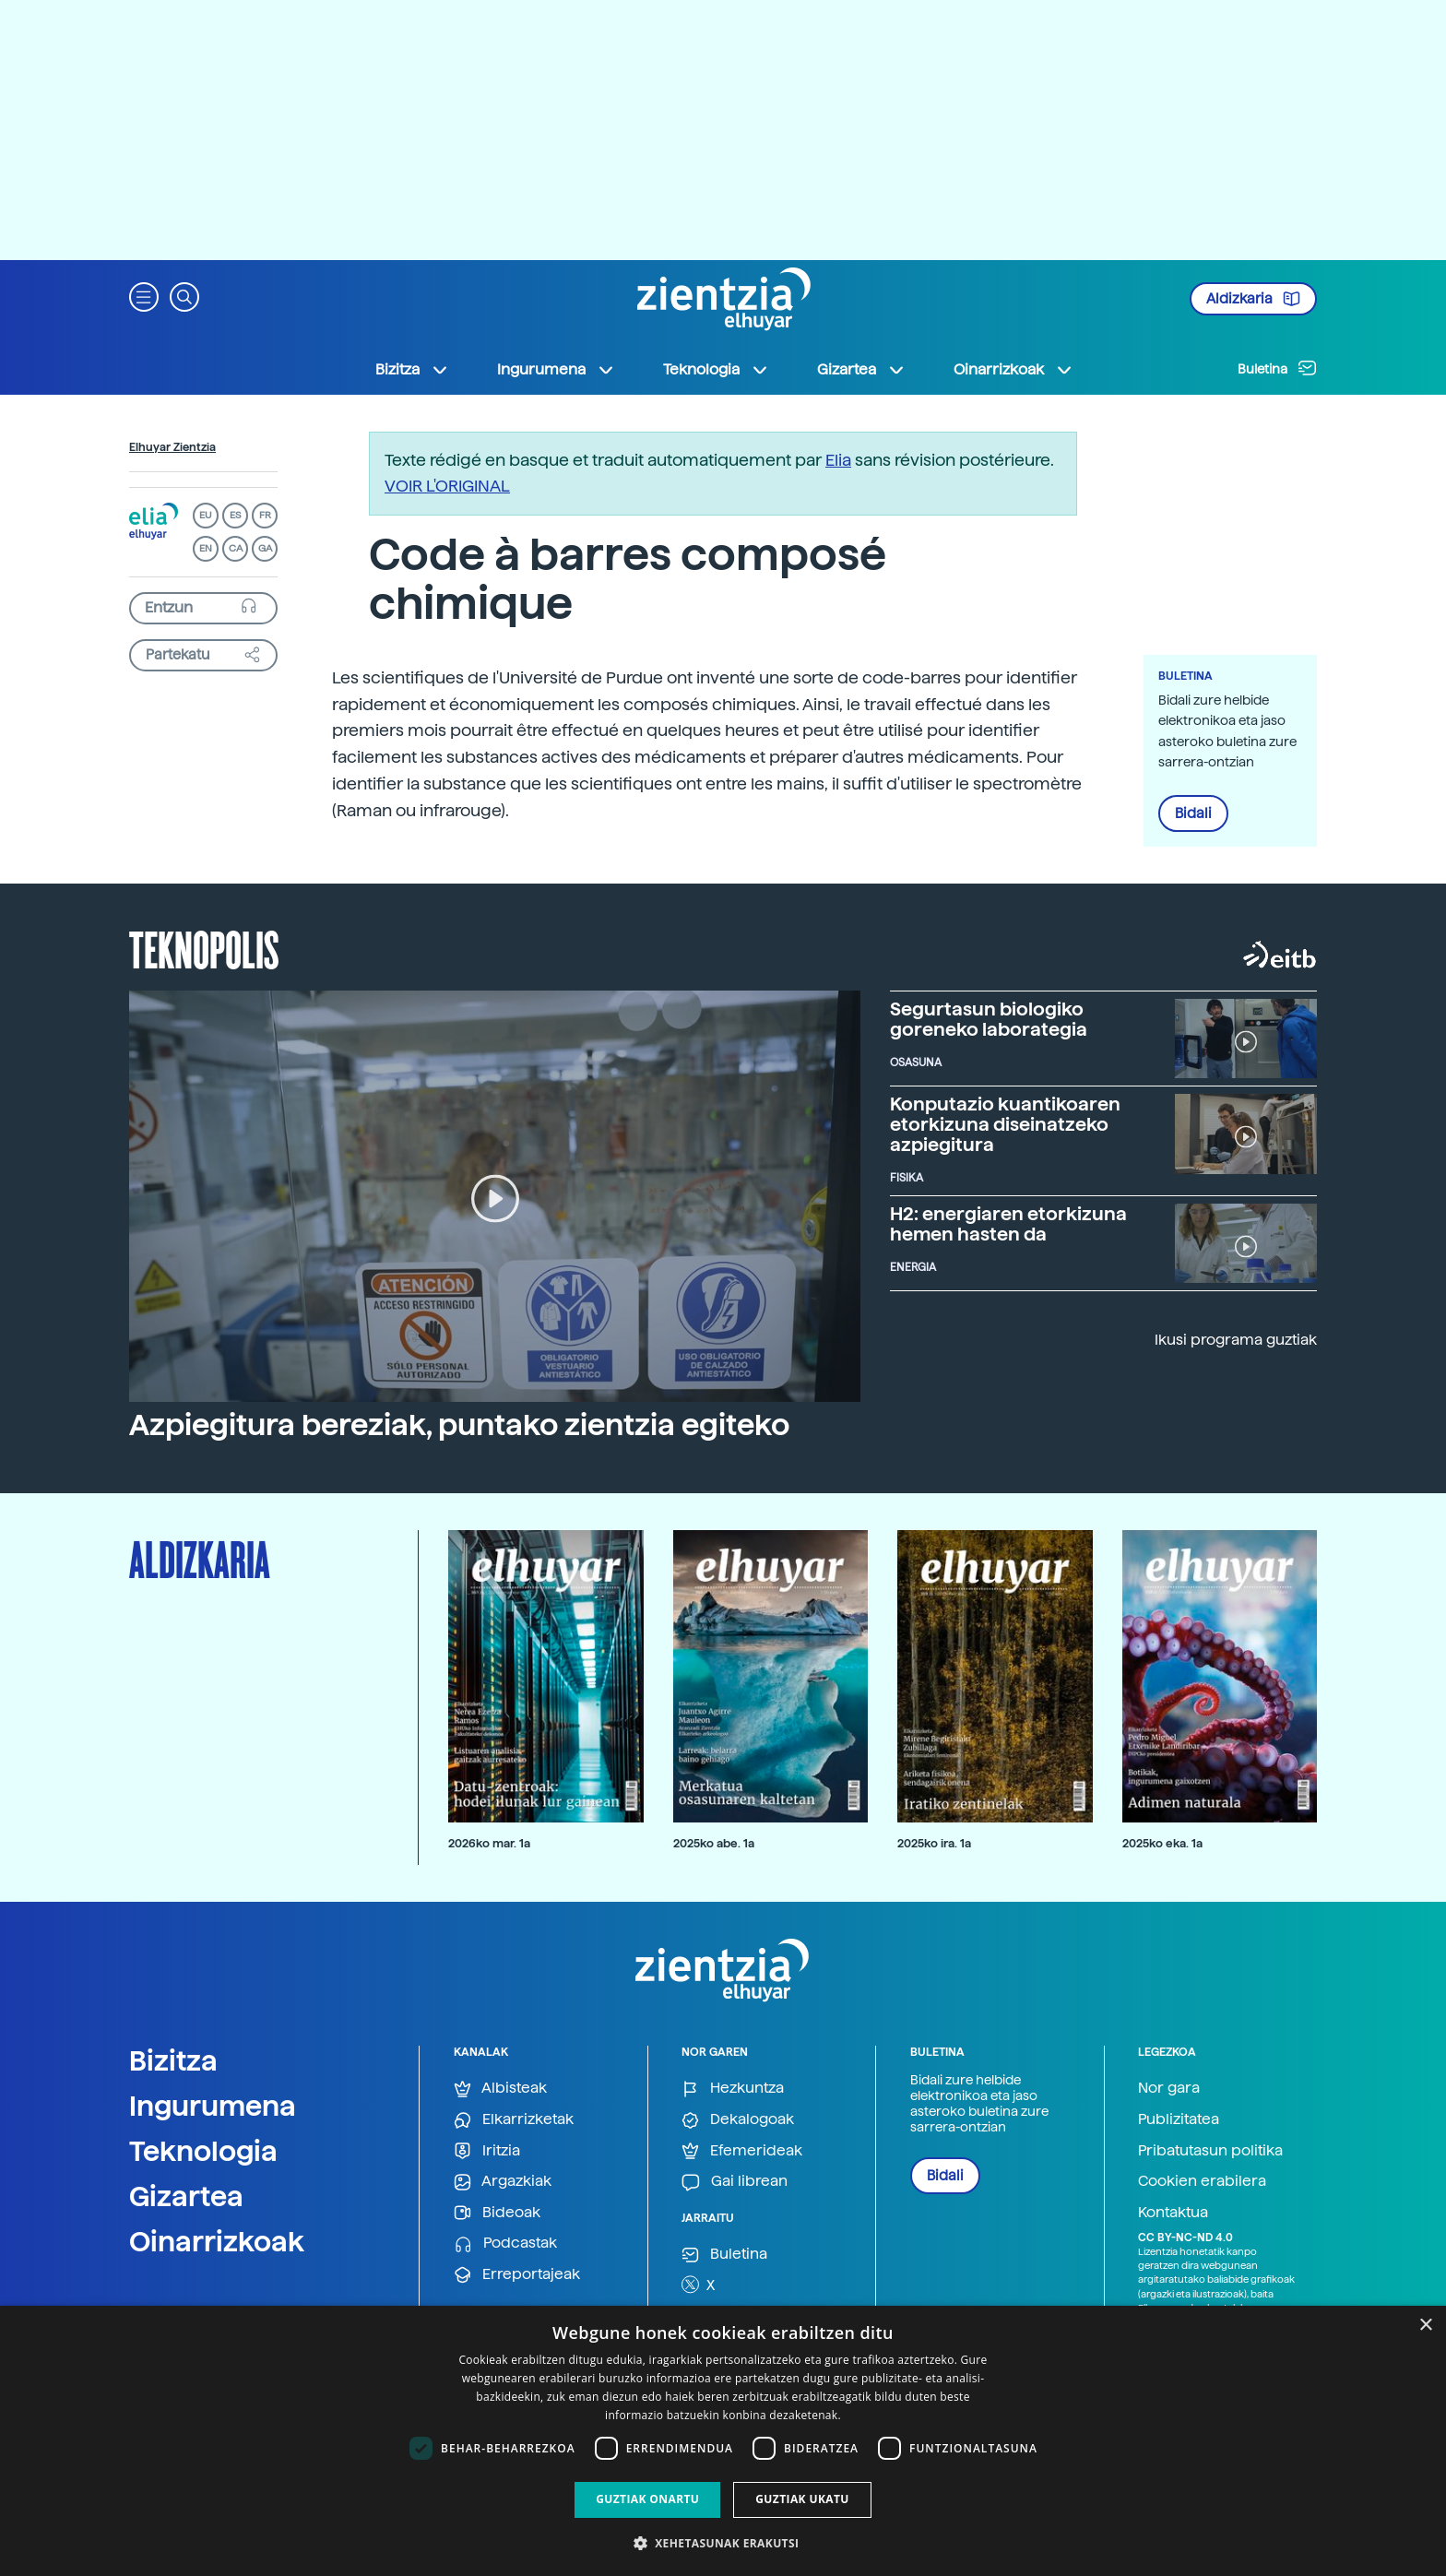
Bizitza (173, 2060)
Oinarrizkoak (216, 2241)
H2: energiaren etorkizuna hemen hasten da (1008, 1224)
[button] (144, 295)
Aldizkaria (1253, 299)
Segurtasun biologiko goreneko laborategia (988, 1019)
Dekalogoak (738, 2120)
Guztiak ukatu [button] (802, 2499)
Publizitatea (1178, 2119)
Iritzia (487, 2151)
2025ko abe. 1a (713, 1843)
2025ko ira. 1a (934, 1843)
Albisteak (500, 2088)
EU (205, 515)
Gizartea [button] (861, 370)
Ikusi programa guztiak (1236, 1339)
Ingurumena (212, 2105)
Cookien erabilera (1202, 2181)
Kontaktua (1173, 2212)
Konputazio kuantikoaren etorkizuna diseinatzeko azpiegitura (1005, 1124)
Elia (838, 459)
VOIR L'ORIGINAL (447, 485)
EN (205, 548)
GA (265, 548)
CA (236, 548)
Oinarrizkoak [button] (1013, 370)
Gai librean (735, 2181)
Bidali (1193, 813)
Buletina (1277, 368)
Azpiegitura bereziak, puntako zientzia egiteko (459, 1424)
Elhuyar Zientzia (172, 447)
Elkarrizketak (514, 2120)
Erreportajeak (517, 2275)
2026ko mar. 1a (489, 1843)
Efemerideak (742, 2151)
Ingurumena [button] (556, 370)
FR (265, 515)
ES (235, 515)
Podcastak (505, 2243)
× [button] (1425, 2326)
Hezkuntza (733, 2088)
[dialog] (723, 2441)
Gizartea (186, 2196)
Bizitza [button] (412, 370)
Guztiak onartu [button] (647, 2499)
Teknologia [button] (716, 370)
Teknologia (203, 2150)
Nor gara (1169, 2087)
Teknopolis (204, 948)
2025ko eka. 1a (1162, 1843)
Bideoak (497, 2213)
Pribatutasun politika (1210, 2150)
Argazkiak (502, 2181)
